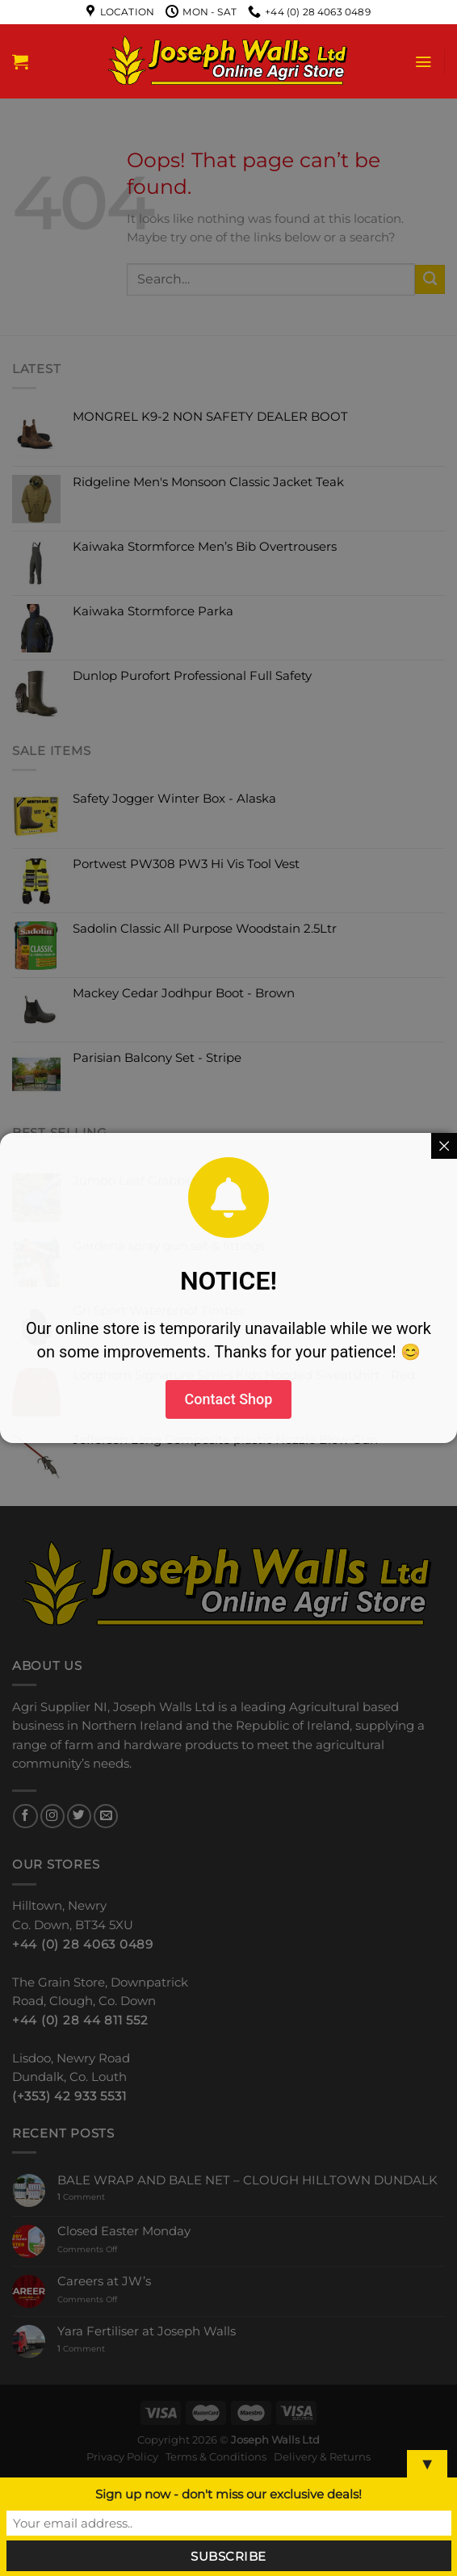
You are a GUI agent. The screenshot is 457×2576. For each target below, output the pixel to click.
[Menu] (423, 62)
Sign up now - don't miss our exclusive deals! (228, 2494)
